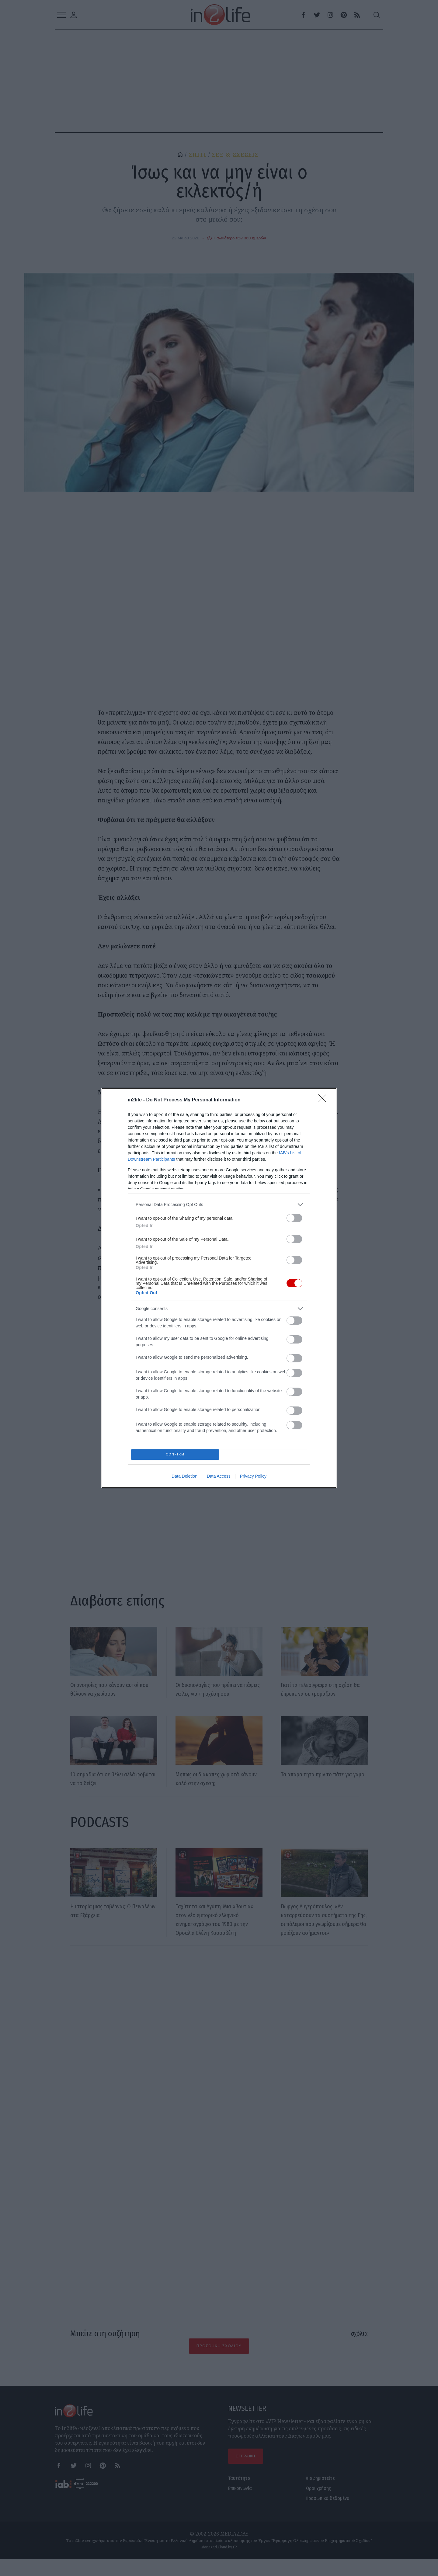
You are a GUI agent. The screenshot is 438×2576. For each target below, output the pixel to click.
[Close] (324, 1098)
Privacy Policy (253, 1478)
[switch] (294, 1216)
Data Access (219, 1478)
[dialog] (219, 1288)
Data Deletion (184, 1478)
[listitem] (219, 1203)
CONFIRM (177, 1454)
